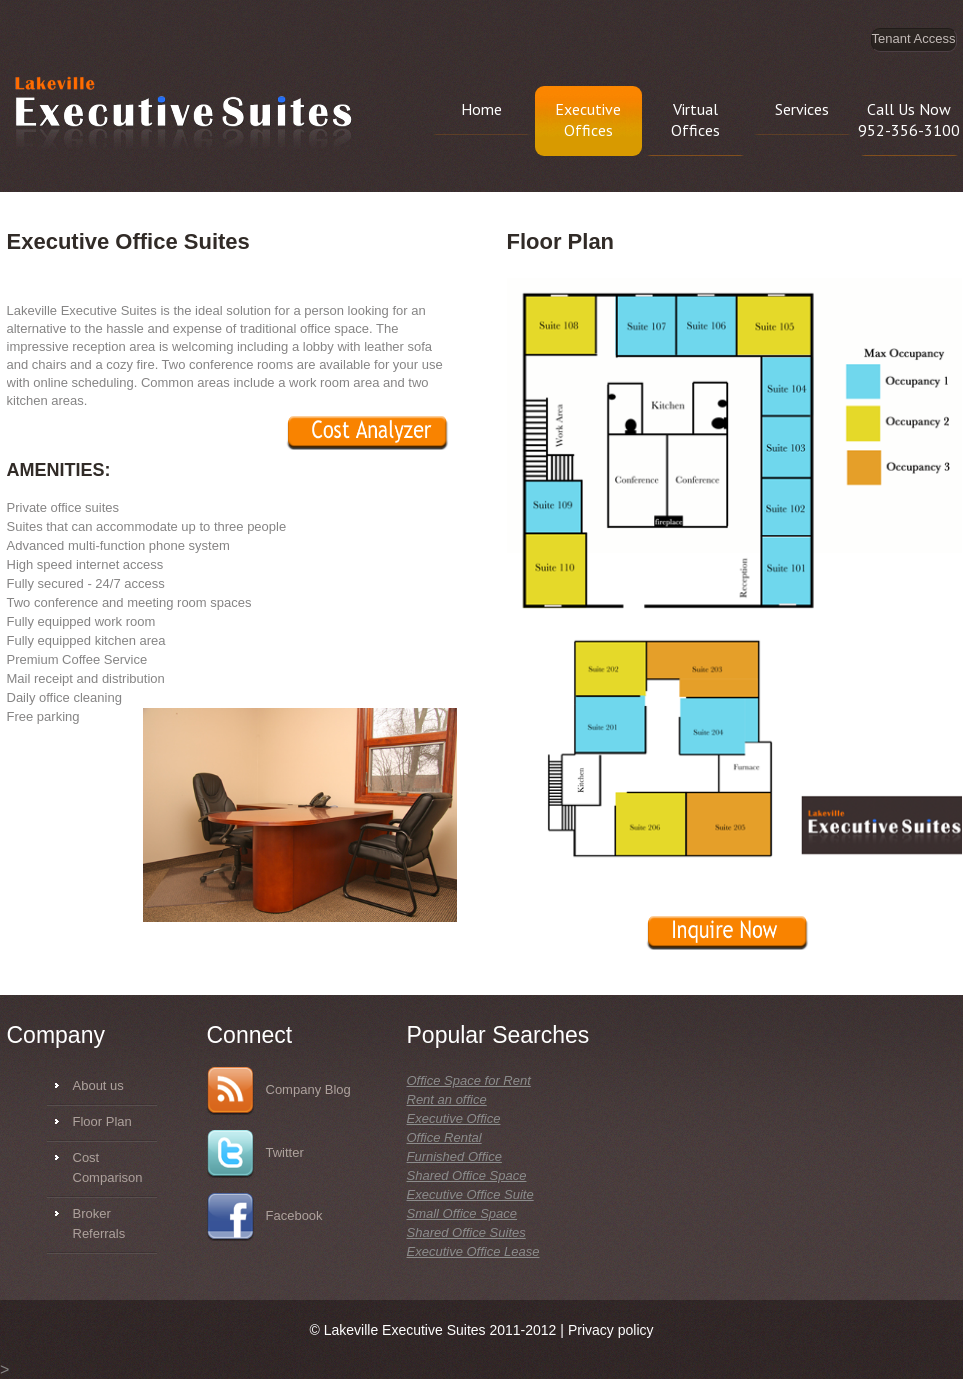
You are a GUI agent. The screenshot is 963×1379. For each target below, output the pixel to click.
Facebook (265, 1217)
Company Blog (279, 1091)
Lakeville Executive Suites (183, 115)
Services (802, 109)
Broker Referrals (99, 1223)
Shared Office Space (467, 1175)
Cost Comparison (108, 1167)
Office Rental (444, 1137)
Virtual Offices (695, 119)
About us (98, 1085)
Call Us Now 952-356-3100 (909, 119)
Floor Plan (102, 1121)
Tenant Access (914, 38)
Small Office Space (462, 1213)
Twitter (255, 1154)
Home (481, 109)
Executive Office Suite (470, 1194)
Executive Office (454, 1118)
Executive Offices (588, 119)
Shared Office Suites (466, 1232)
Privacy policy (611, 1330)
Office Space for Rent (469, 1080)
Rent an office (447, 1099)
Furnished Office (454, 1156)
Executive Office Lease (473, 1251)
